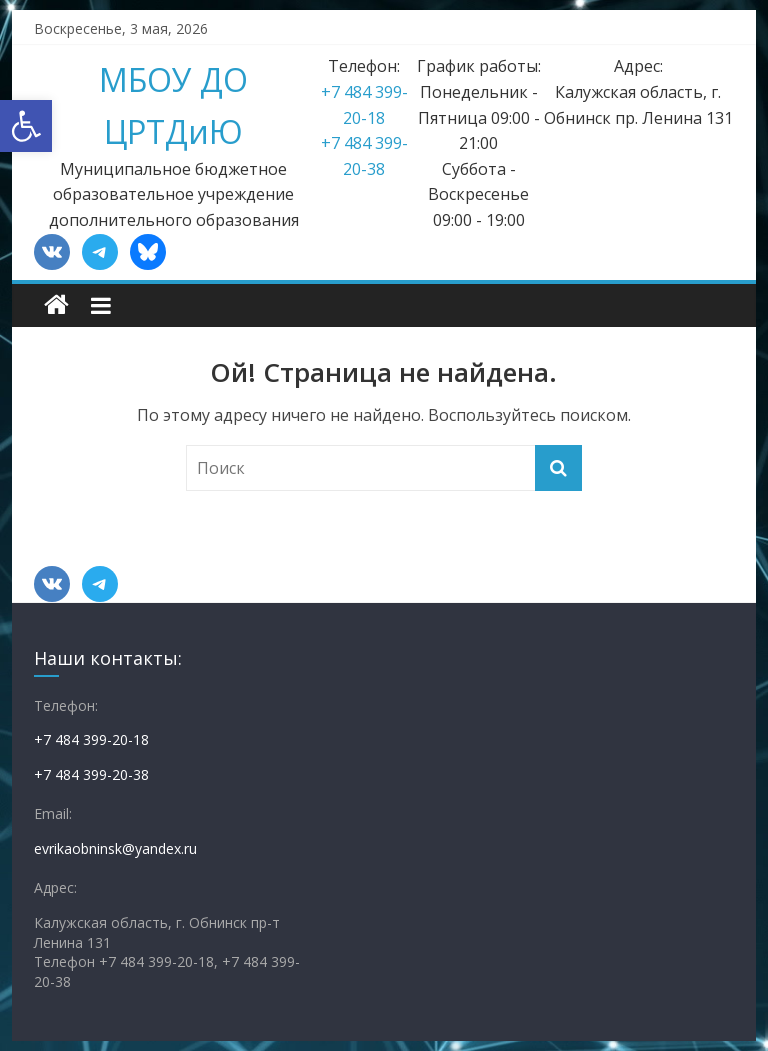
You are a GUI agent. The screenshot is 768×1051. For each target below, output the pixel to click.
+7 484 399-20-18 (91, 739)
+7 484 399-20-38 (91, 774)
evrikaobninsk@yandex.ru (115, 848)
